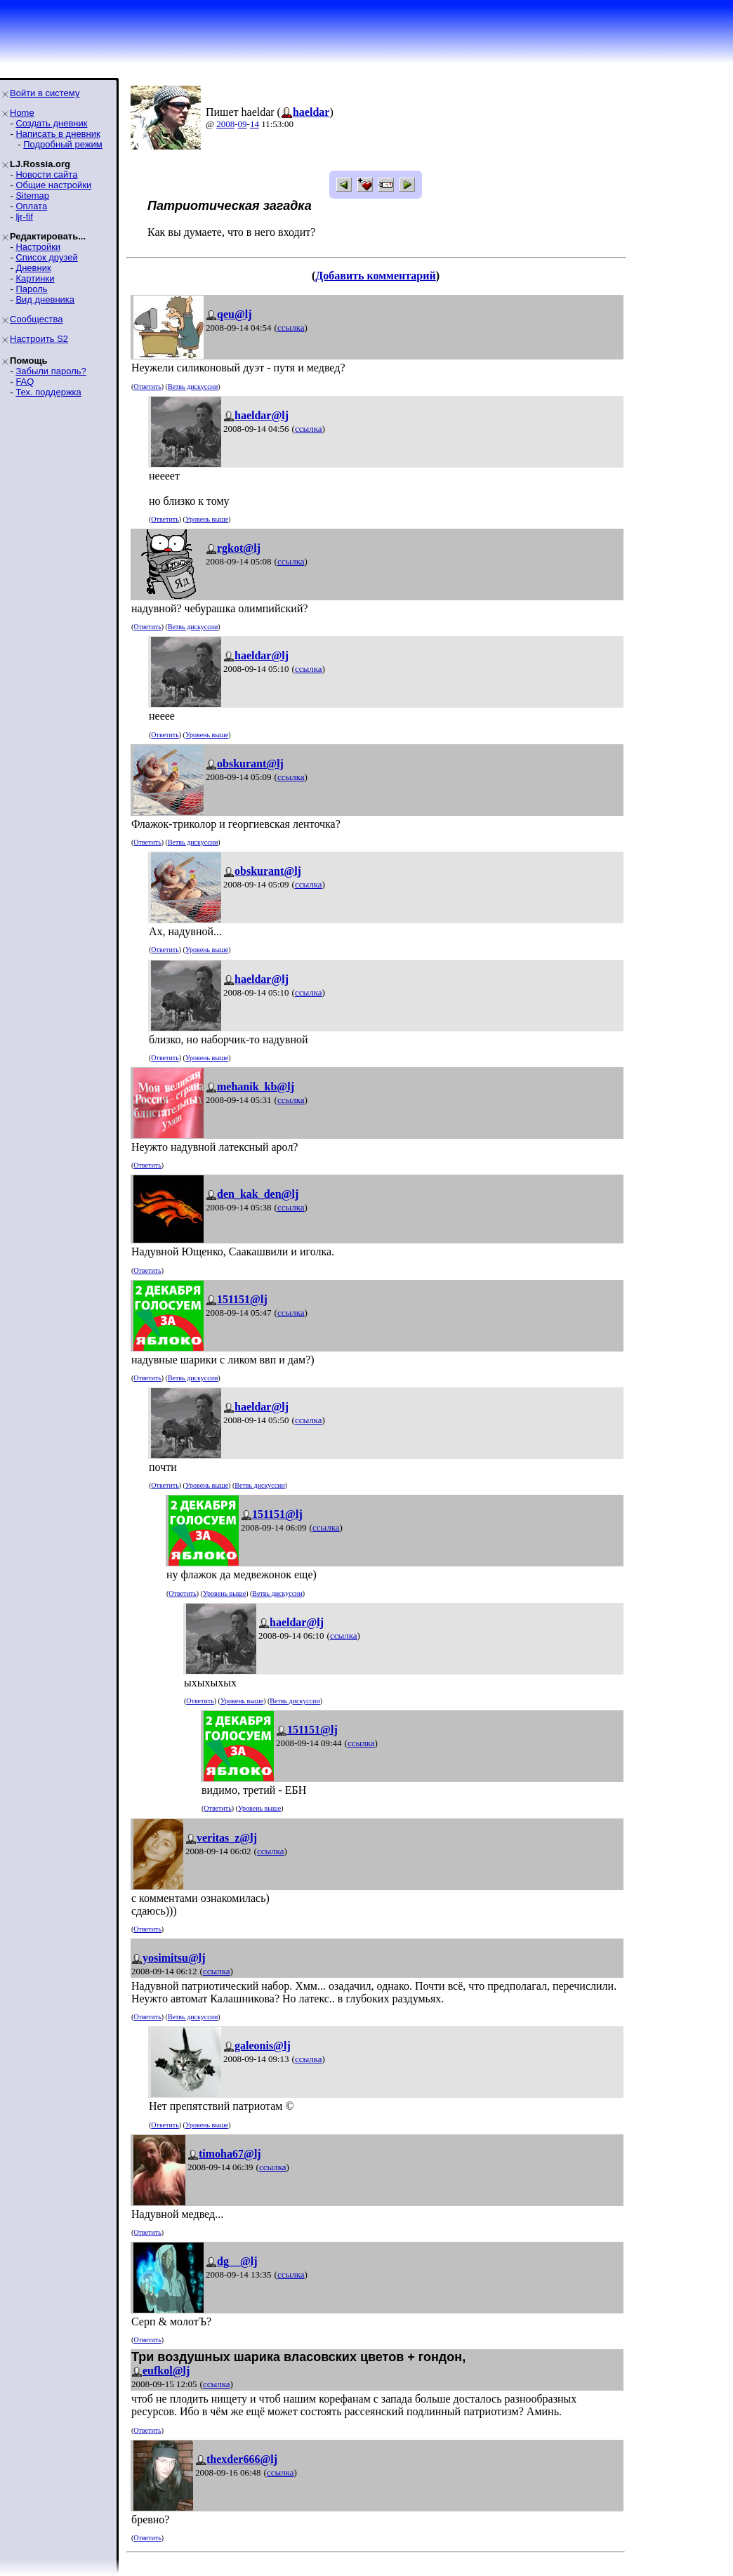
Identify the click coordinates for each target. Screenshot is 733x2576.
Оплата (31, 206)
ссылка (291, 327)
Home (22, 112)
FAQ (24, 381)
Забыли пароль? (50, 371)
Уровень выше (206, 519)
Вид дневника (44, 299)
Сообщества (36, 319)
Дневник (33, 268)
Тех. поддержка (48, 392)
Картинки (34, 278)
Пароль (31, 289)
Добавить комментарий (375, 276)
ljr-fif (24, 216)
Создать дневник (51, 123)
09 (242, 124)
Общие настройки (53, 185)
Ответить (147, 386)
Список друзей (46, 257)
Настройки (37, 247)
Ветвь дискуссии (193, 386)
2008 (225, 124)
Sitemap (32, 195)
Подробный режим (62, 144)
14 (254, 124)
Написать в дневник (57, 133)
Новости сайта (46, 174)
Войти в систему (44, 93)
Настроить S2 (39, 338)
